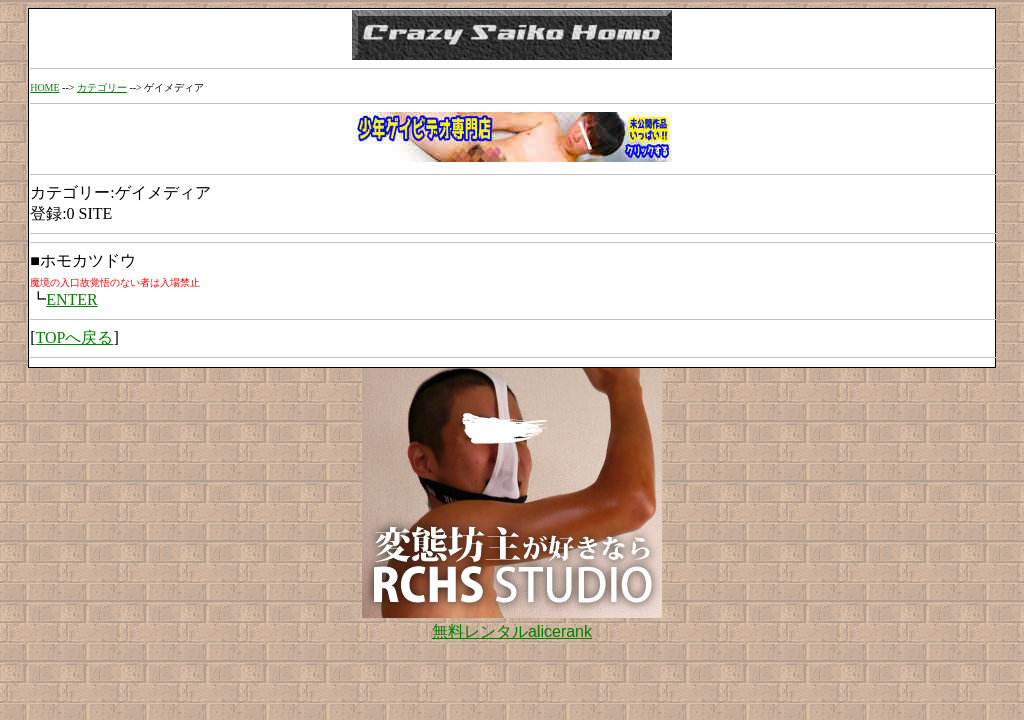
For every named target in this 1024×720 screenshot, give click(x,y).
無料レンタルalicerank (512, 631)
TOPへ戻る (74, 337)
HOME (44, 87)
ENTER (72, 299)
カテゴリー (102, 87)
